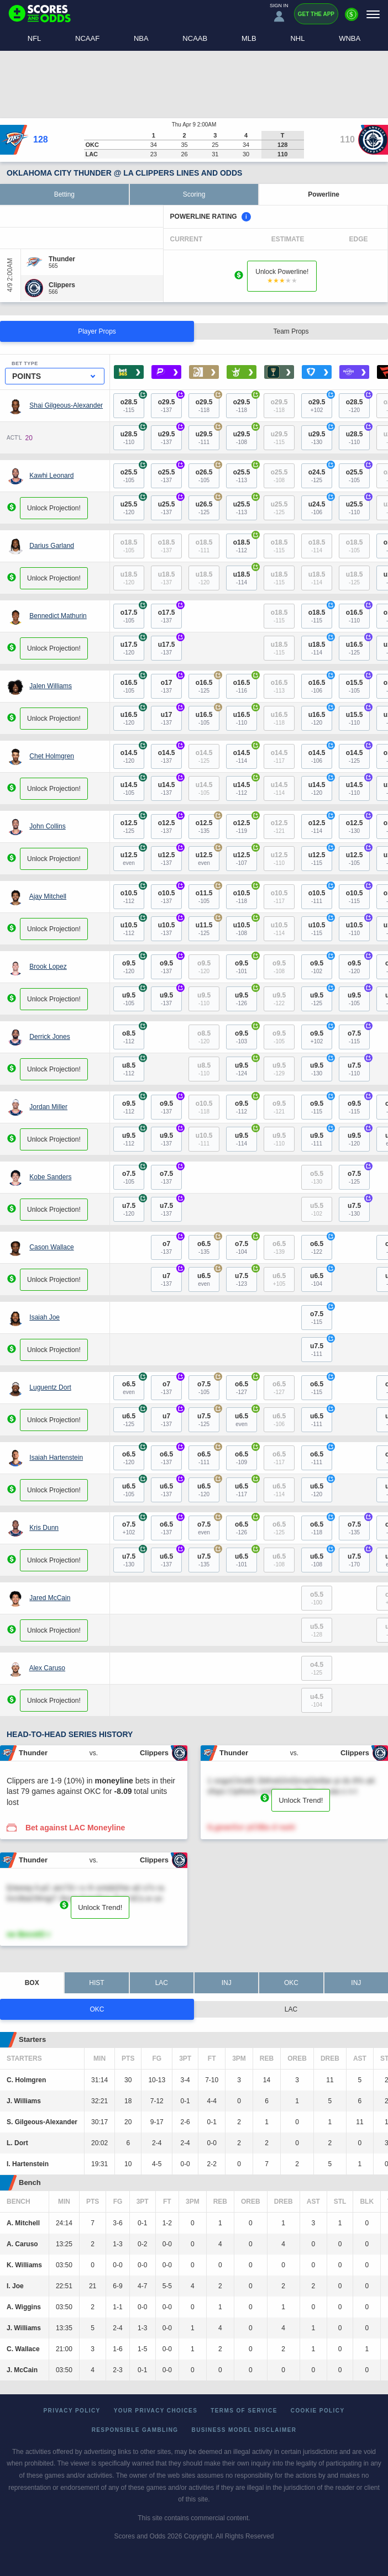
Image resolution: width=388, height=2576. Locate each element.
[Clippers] (62, 285)
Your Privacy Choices (156, 2411)
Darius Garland (51, 545)
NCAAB (194, 38)
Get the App (316, 14)
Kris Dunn (44, 1527)
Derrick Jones (49, 1036)
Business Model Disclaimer (244, 2430)
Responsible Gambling (135, 2430)
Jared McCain (49, 1597)
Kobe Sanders (50, 1176)
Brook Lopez (47, 966)
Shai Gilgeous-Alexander (66, 405)
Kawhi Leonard (51, 475)
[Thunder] (62, 259)
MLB (249, 38)
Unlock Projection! (54, 507)
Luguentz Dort (50, 1387)
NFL (34, 38)
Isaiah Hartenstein (56, 1457)
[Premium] (351, 19)
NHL (297, 38)
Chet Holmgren (51, 755)
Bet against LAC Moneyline (75, 1827)
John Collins (47, 826)
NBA (141, 38)
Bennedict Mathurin (57, 615)
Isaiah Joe (44, 1317)
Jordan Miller (48, 1106)
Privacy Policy (72, 2411)
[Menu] (373, 14)
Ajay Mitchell (47, 896)
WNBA (349, 38)
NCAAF (87, 38)
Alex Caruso (47, 1667)
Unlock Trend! (301, 1800)
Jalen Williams (50, 685)
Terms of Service (244, 2411)
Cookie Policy (318, 2411)
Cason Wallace (51, 1246)
